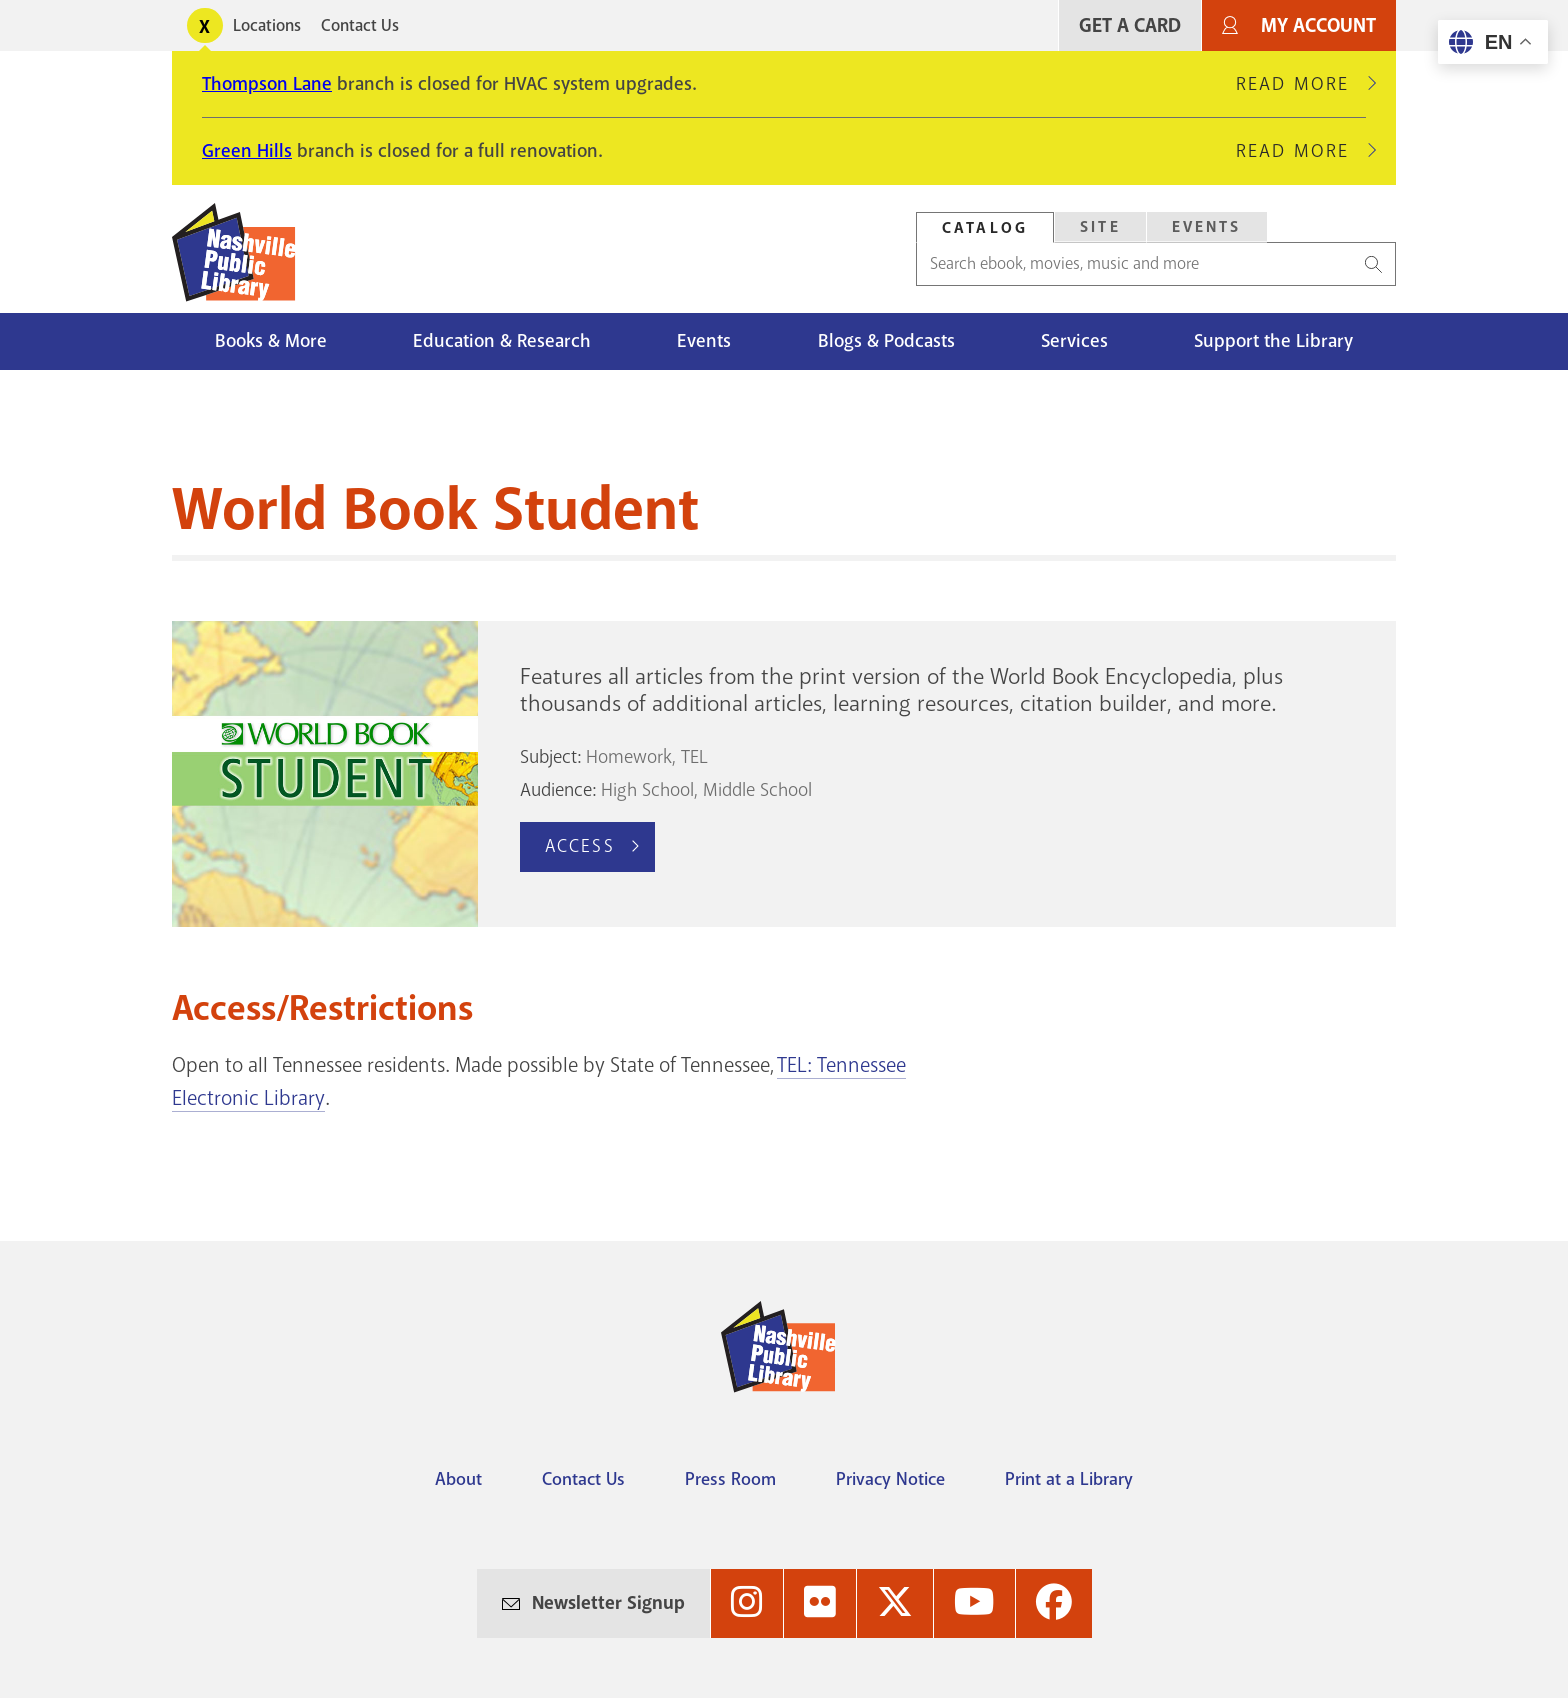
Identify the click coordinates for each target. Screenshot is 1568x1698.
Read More (1301, 84)
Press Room (730, 1479)
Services (1074, 341)
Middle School (757, 790)
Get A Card (1130, 25)
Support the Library (1273, 341)
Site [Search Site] (1100, 227)
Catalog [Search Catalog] (985, 228)
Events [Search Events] (1207, 227)
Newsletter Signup (608, 1603)
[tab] (985, 227)
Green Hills (247, 151)
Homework (629, 757)
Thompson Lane (267, 84)
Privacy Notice (890, 1479)
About (458, 1479)
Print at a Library (1069, 1479)
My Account (1318, 25)
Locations (267, 25)
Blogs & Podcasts (886, 341)
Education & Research (502, 341)
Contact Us (360, 25)
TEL (694, 757)
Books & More (271, 341)
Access (580, 846)
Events (704, 341)
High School (647, 790)
